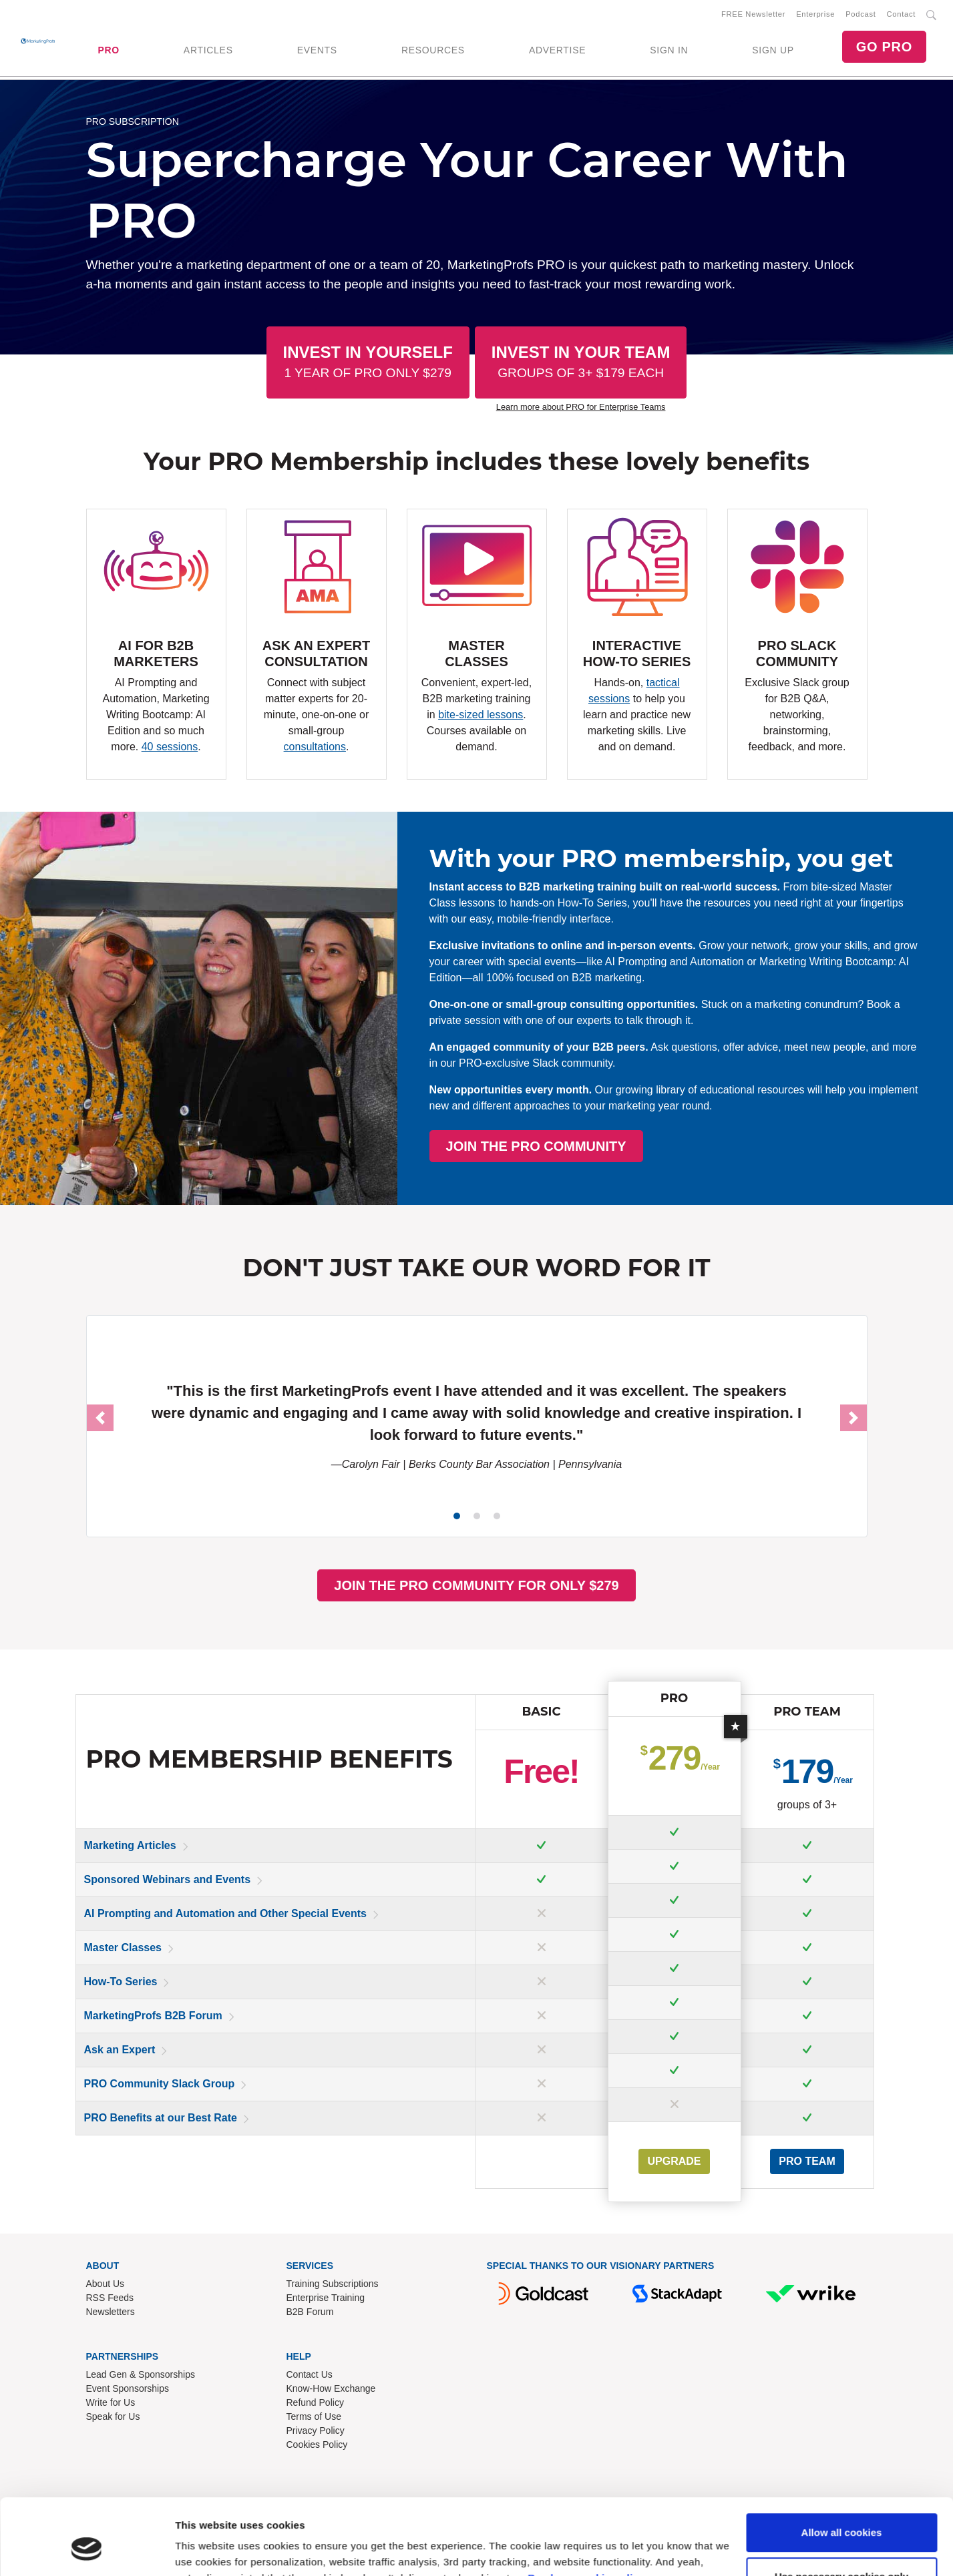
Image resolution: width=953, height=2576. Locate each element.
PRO (108, 50)
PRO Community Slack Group (159, 2083)
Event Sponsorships (128, 2388)
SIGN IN (669, 50)
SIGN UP (772, 50)
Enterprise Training (326, 2297)
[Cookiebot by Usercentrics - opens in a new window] (86, 2550)
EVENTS (317, 50)
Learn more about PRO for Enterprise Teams (581, 407)
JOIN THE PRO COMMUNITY (693, 1146)
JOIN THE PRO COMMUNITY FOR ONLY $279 (476, 1585)
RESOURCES (433, 50)
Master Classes (123, 1947)
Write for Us (111, 2402)
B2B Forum (310, 2311)
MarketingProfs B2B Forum (153, 2015)
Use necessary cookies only (841, 2511)
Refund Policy (315, 2402)
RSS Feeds (110, 2297)
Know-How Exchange (331, 2388)
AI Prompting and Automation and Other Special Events (225, 1913)
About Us (105, 2283)
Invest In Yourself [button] (368, 361)
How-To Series (121, 1981)
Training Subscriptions (333, 2283)
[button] (100, 1417)
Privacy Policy (316, 2430)
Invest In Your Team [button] (581, 361)
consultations (315, 746)
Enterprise (815, 14)
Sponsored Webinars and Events (167, 1879)
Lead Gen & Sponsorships (140, 2374)
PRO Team (807, 2161)
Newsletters (110, 2311)
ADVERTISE (557, 50)
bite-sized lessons (480, 714)
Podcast (860, 14)
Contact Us (310, 2374)
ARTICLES (208, 50)
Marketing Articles (130, 1845)
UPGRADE (674, 2161)
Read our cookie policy (586, 2513)
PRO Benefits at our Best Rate (160, 2117)
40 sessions (170, 746)
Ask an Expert (120, 2049)
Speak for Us (113, 2416)
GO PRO (884, 46)
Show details (206, 2549)
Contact (901, 14)
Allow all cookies (841, 2467)
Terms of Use (314, 2416)
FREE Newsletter (753, 14)
